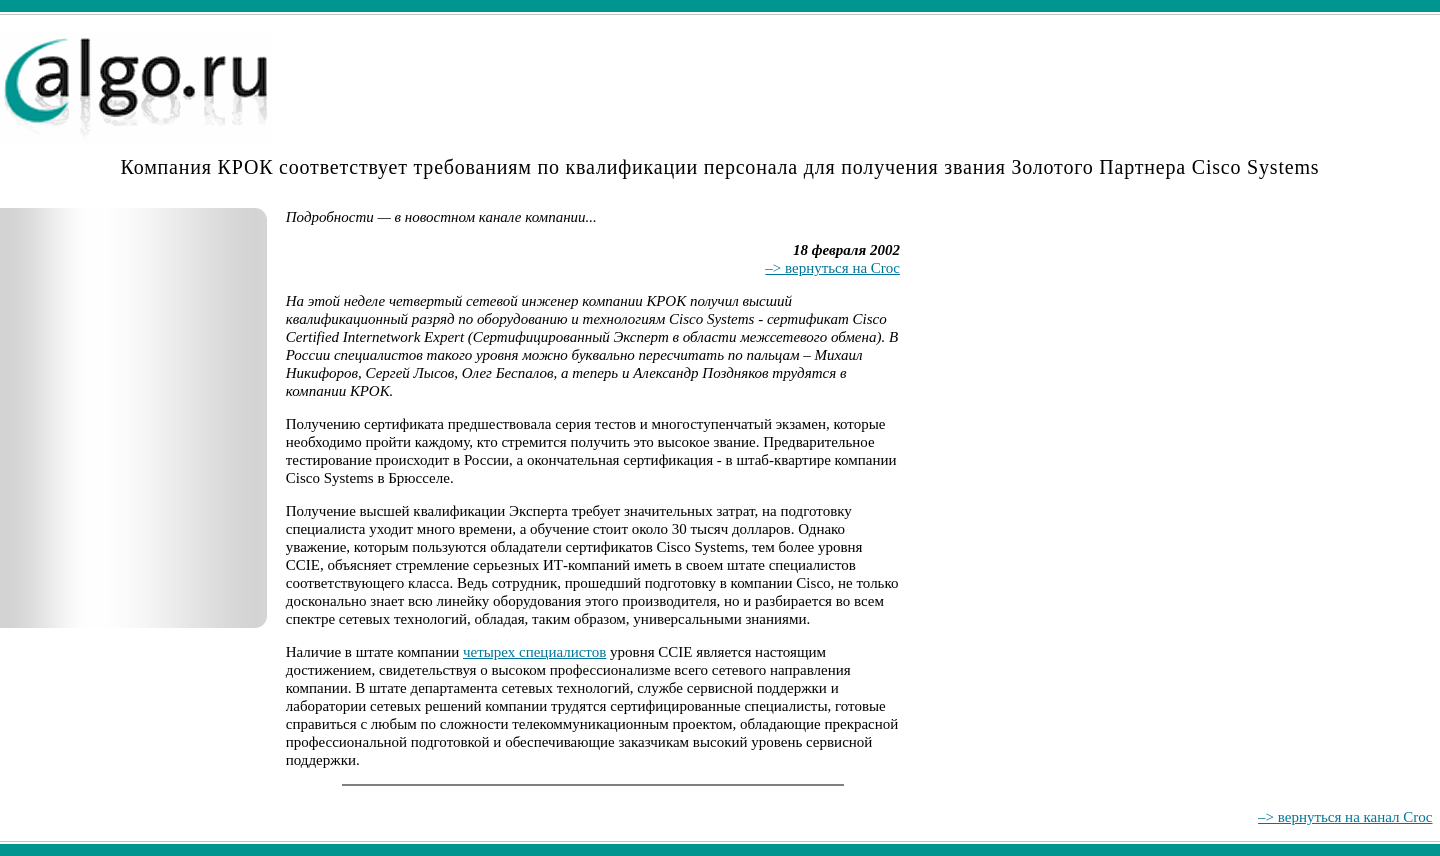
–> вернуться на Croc (832, 268)
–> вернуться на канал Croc (1345, 817)
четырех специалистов (534, 652)
